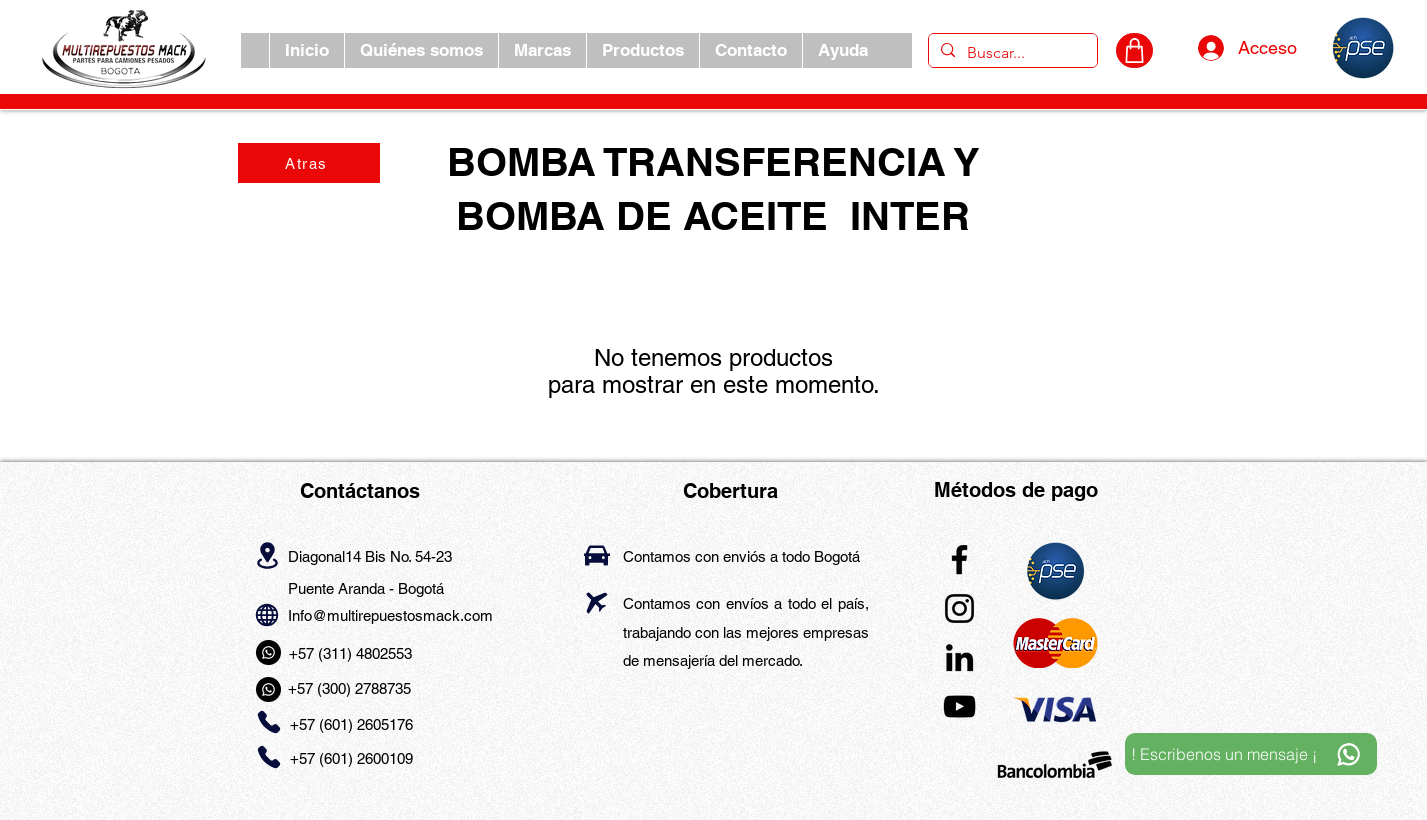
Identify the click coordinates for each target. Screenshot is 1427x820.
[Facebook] (959, 559)
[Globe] (267, 614)
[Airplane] (597, 602)
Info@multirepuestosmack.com (390, 615)
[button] (542, 50)
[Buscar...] (1011, 53)
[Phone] (269, 722)
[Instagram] (959, 608)
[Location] (267, 555)
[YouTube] (959, 706)
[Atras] (309, 163)
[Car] (597, 555)
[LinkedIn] (959, 657)
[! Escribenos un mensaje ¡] (1251, 754)
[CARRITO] (1134, 50)
